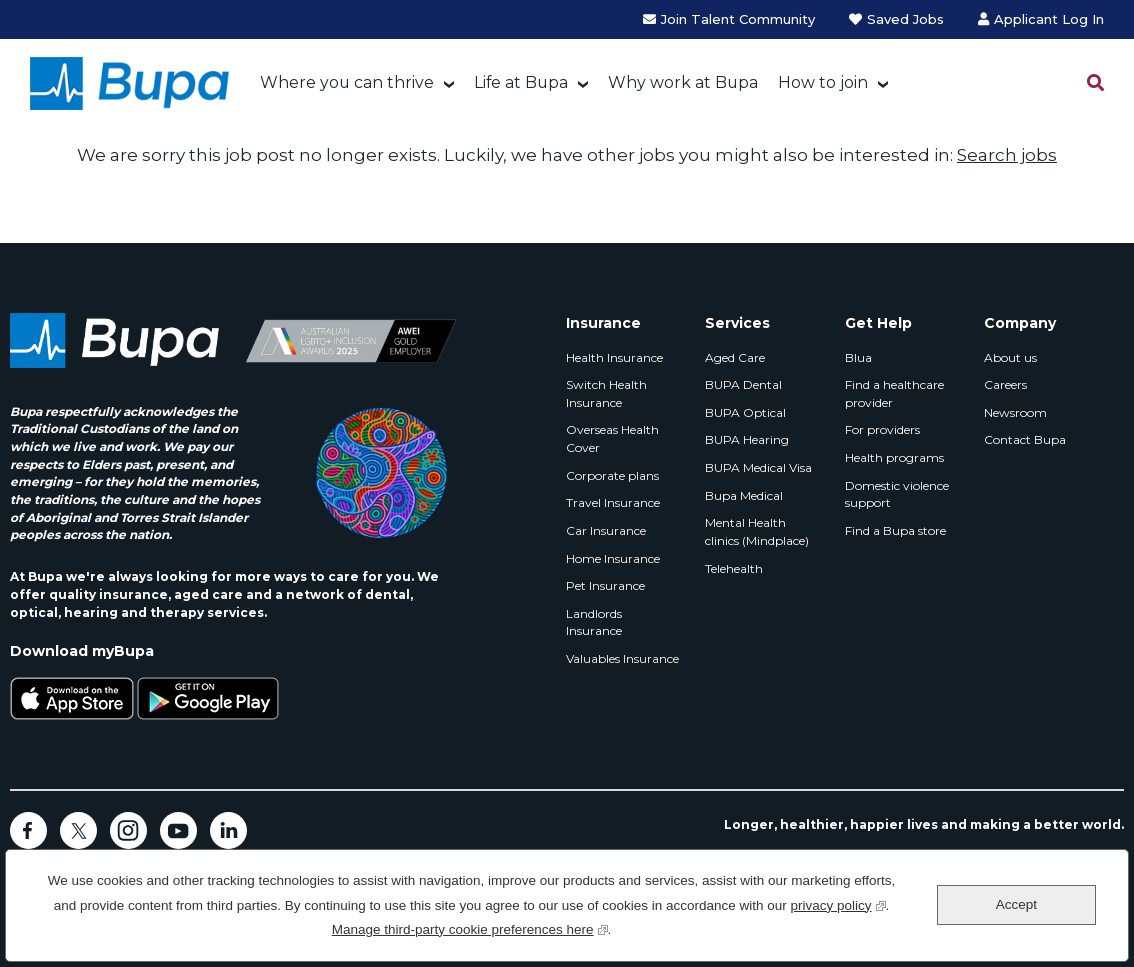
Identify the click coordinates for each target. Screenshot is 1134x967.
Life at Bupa (521, 82)
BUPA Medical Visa (758, 467)
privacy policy (838, 903)
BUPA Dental (743, 384)
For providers (882, 429)
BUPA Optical (745, 412)
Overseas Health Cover (612, 438)
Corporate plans (612, 475)
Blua (858, 357)
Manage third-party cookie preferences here (470, 927)
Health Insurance (614, 357)
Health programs (894, 457)
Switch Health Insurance (606, 393)
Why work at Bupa (683, 82)
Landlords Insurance (594, 622)
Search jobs (1007, 155)
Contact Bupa (1025, 439)
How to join (823, 82)
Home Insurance (613, 558)
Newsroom (1015, 412)
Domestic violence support (897, 494)
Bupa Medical (744, 495)
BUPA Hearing (747, 439)
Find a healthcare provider (894, 393)
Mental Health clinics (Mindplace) (757, 531)
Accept (1016, 904)
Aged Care (735, 357)
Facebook (28, 830)
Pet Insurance (605, 585)
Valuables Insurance (622, 658)
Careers (1005, 384)
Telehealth (734, 568)
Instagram (128, 830)
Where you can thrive (347, 82)
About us (1010, 357)
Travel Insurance (613, 502)
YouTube (178, 830)
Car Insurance (606, 530)
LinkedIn (228, 830)
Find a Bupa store (895, 530)
